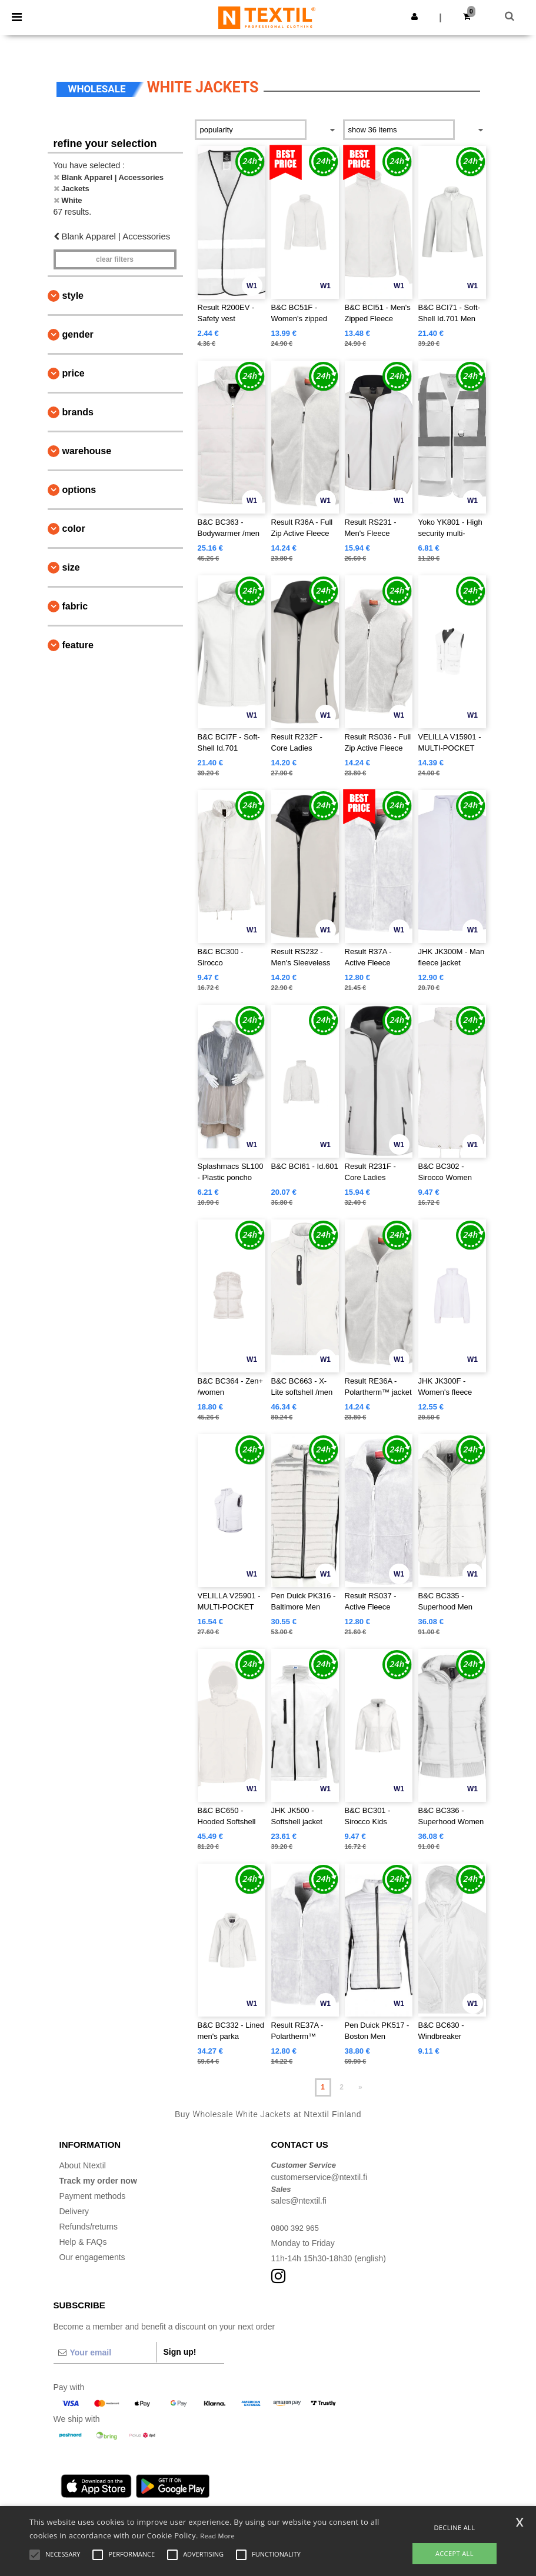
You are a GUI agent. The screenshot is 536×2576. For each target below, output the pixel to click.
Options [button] (79, 490)
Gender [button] (78, 334)
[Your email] (105, 2352)
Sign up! (180, 2352)
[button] (414, 16)
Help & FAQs (83, 2242)
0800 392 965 (296, 2227)
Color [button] (73, 529)
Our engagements (92, 2257)
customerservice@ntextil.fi (319, 2177)
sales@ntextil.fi (299, 2200)
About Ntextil (82, 2165)
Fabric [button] (75, 606)
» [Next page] (360, 2087)
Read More (217, 2535)
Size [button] (71, 567)
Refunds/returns (88, 2226)
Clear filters (115, 259)
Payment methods (92, 2196)
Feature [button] (78, 645)
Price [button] (73, 373)
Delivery (74, 2211)
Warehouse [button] (87, 451)
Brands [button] (78, 412)
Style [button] (73, 296)
